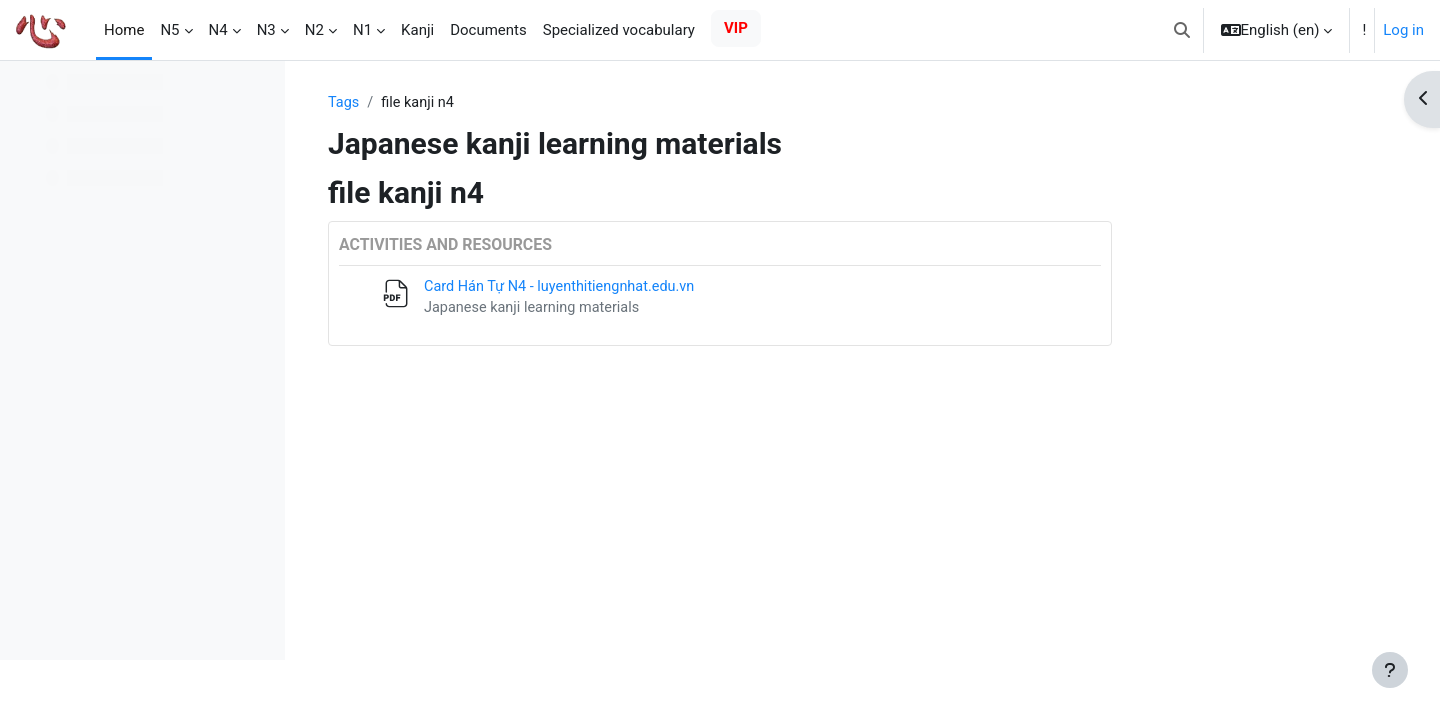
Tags (471, 103)
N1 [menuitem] (362, 30)
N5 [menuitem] (169, 30)
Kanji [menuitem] (417, 30)
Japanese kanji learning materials (662, 310)
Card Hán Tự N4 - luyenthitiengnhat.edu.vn (691, 288)
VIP (736, 28)
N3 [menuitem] (266, 30)
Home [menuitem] (124, 30)
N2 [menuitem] (314, 30)
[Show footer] (1390, 670)
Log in (1403, 30)
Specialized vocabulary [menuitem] (619, 30)
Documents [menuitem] (488, 30)
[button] (1182, 30)
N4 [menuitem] (218, 30)
